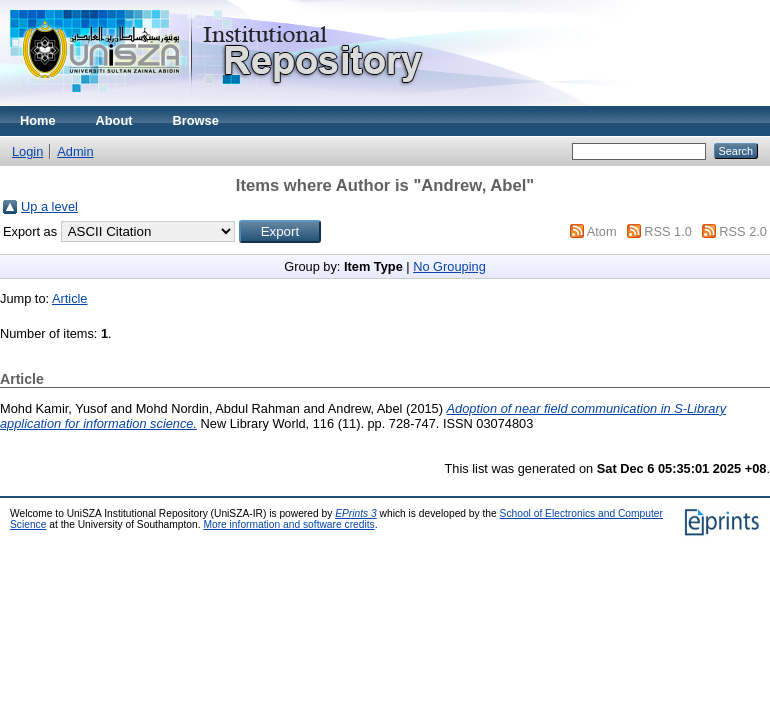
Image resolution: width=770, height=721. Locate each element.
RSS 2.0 (743, 231)
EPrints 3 (356, 513)
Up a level (49, 206)
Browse (196, 120)
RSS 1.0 (668, 231)
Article (70, 298)
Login (27, 151)
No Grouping (449, 266)
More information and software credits (288, 524)
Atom (602, 231)
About (114, 120)
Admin (75, 151)
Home (38, 120)
